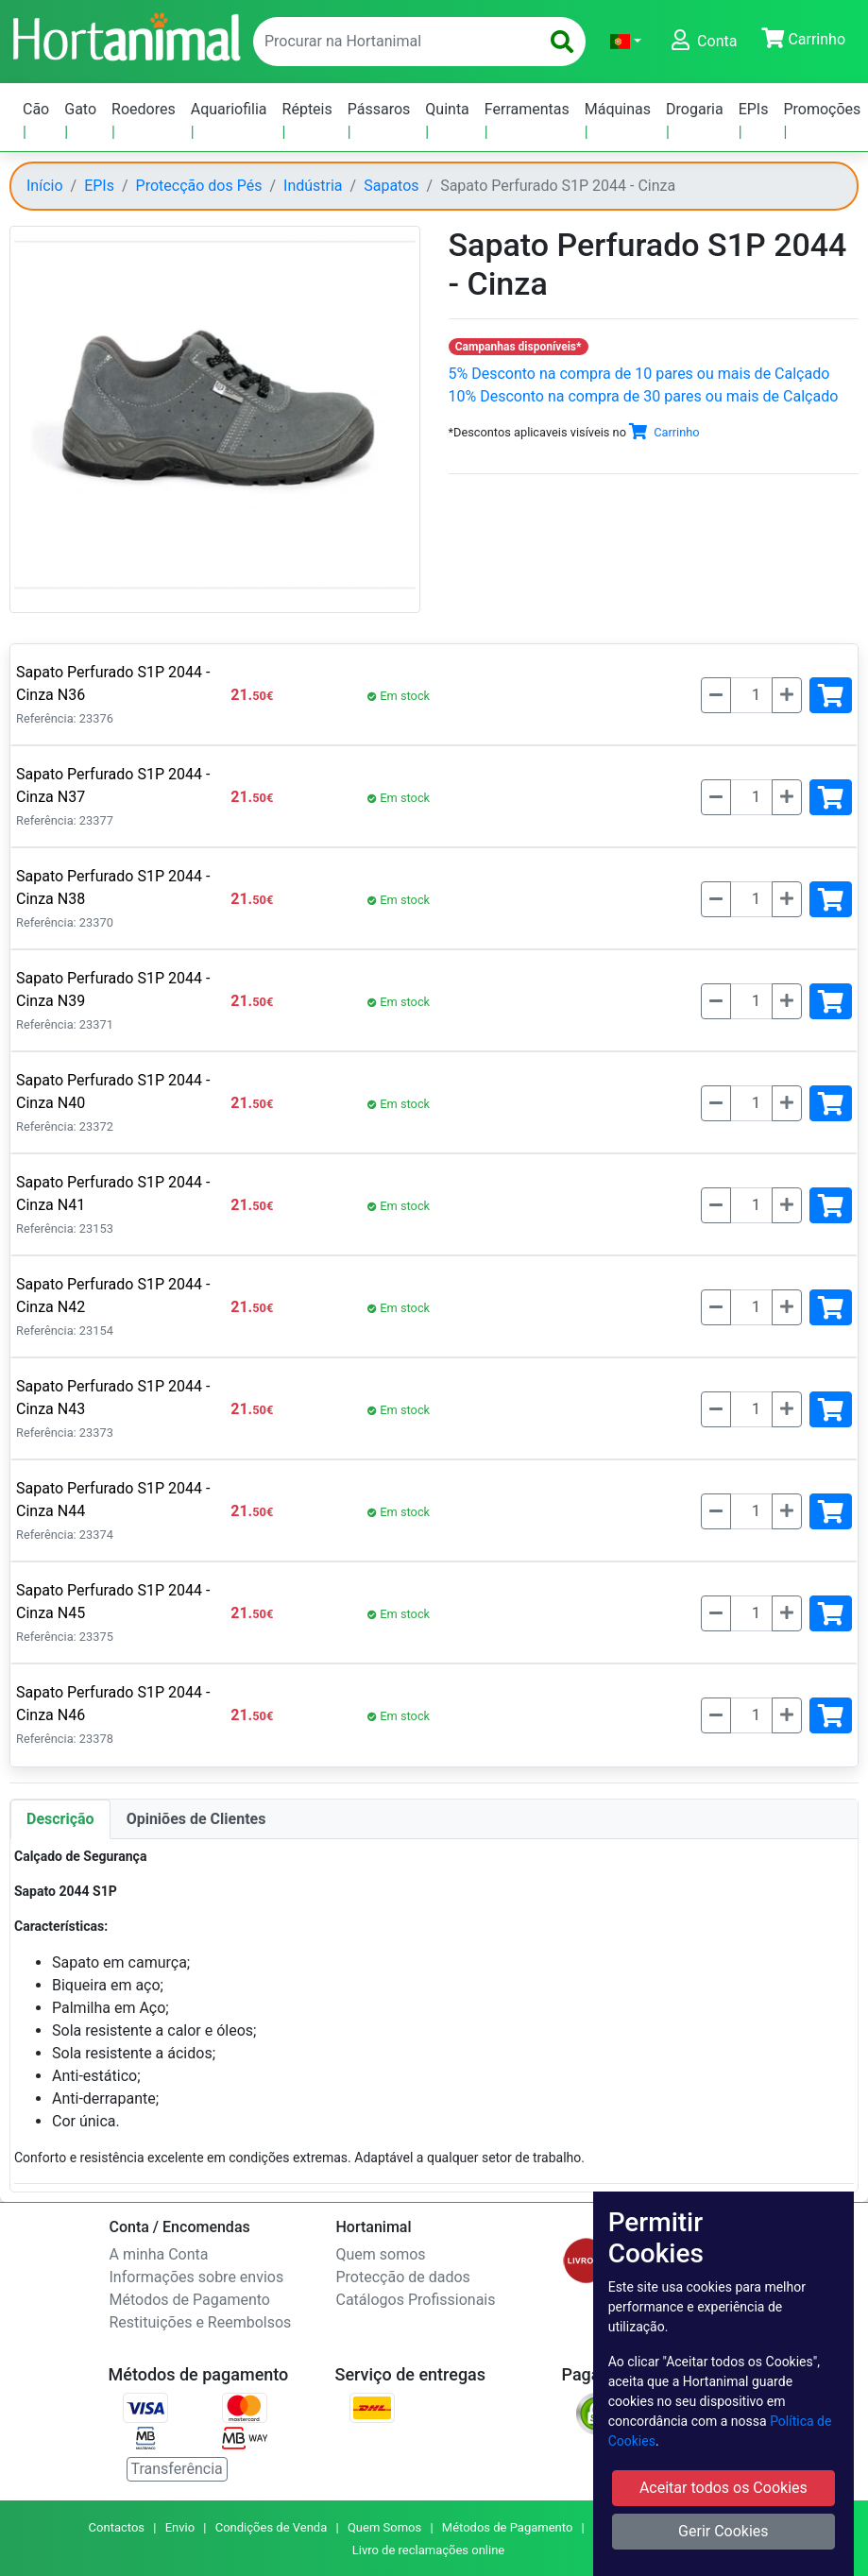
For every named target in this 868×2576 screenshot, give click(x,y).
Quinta (447, 109)
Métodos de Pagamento (190, 2300)
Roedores (143, 109)
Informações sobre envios (197, 2277)
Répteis (307, 109)
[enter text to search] (392, 41)
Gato (80, 109)
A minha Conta (159, 2254)
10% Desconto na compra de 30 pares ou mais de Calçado (644, 396)
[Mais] (787, 695)
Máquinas (618, 109)
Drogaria (694, 109)
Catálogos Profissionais (416, 2300)
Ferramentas (527, 109)
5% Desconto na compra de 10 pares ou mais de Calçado (639, 374)
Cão (36, 109)
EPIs (754, 109)
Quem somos (381, 2254)
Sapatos (391, 186)
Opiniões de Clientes (196, 1819)
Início (44, 186)
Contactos (117, 2527)
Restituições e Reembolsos (201, 2322)
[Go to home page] (126, 35)
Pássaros (379, 109)
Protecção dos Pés (199, 186)
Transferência (177, 2469)
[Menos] (716, 695)
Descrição (60, 1819)
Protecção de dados (403, 2277)
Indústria (313, 186)
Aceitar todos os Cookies (723, 2488)
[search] (562, 41)
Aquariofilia (229, 109)
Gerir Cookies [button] (723, 2531)
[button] (625, 41)
